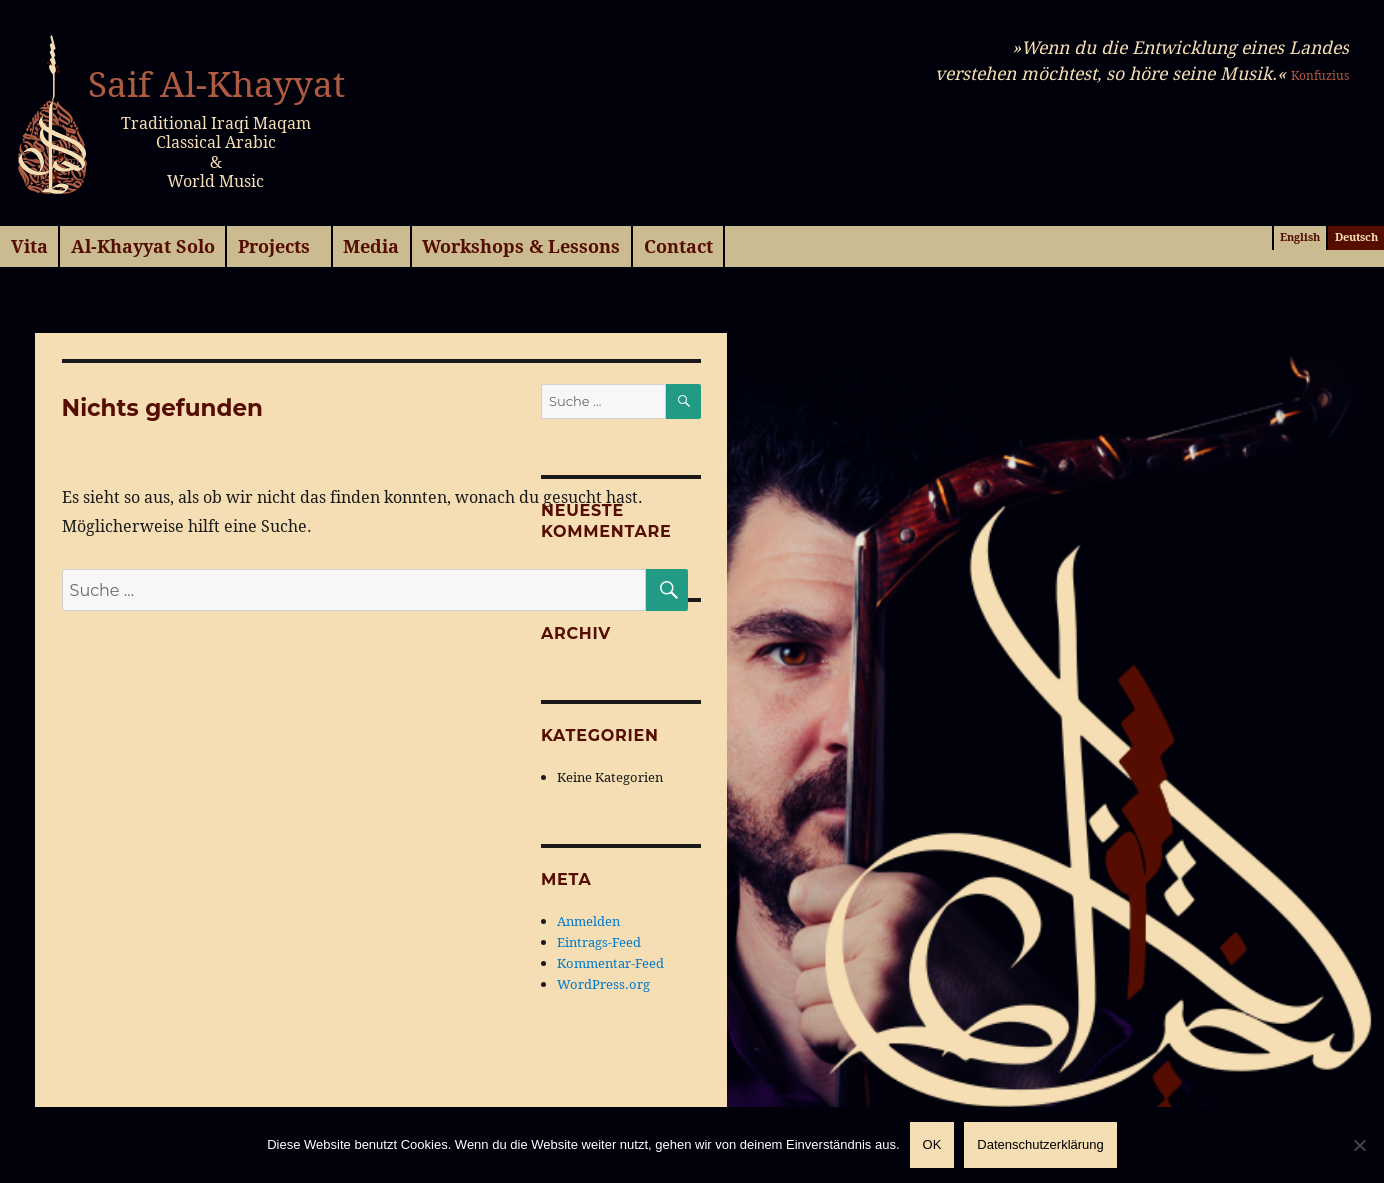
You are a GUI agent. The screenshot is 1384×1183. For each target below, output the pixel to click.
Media (371, 246)
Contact (678, 246)
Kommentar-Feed (610, 963)
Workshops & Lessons (521, 246)
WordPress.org (603, 984)
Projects (274, 246)
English (1300, 237)
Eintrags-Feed (599, 942)
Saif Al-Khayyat (216, 84)
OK (932, 1144)
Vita (29, 246)
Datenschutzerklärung (1040, 1144)
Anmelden (588, 921)
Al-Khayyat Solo (143, 246)
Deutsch (1356, 237)
